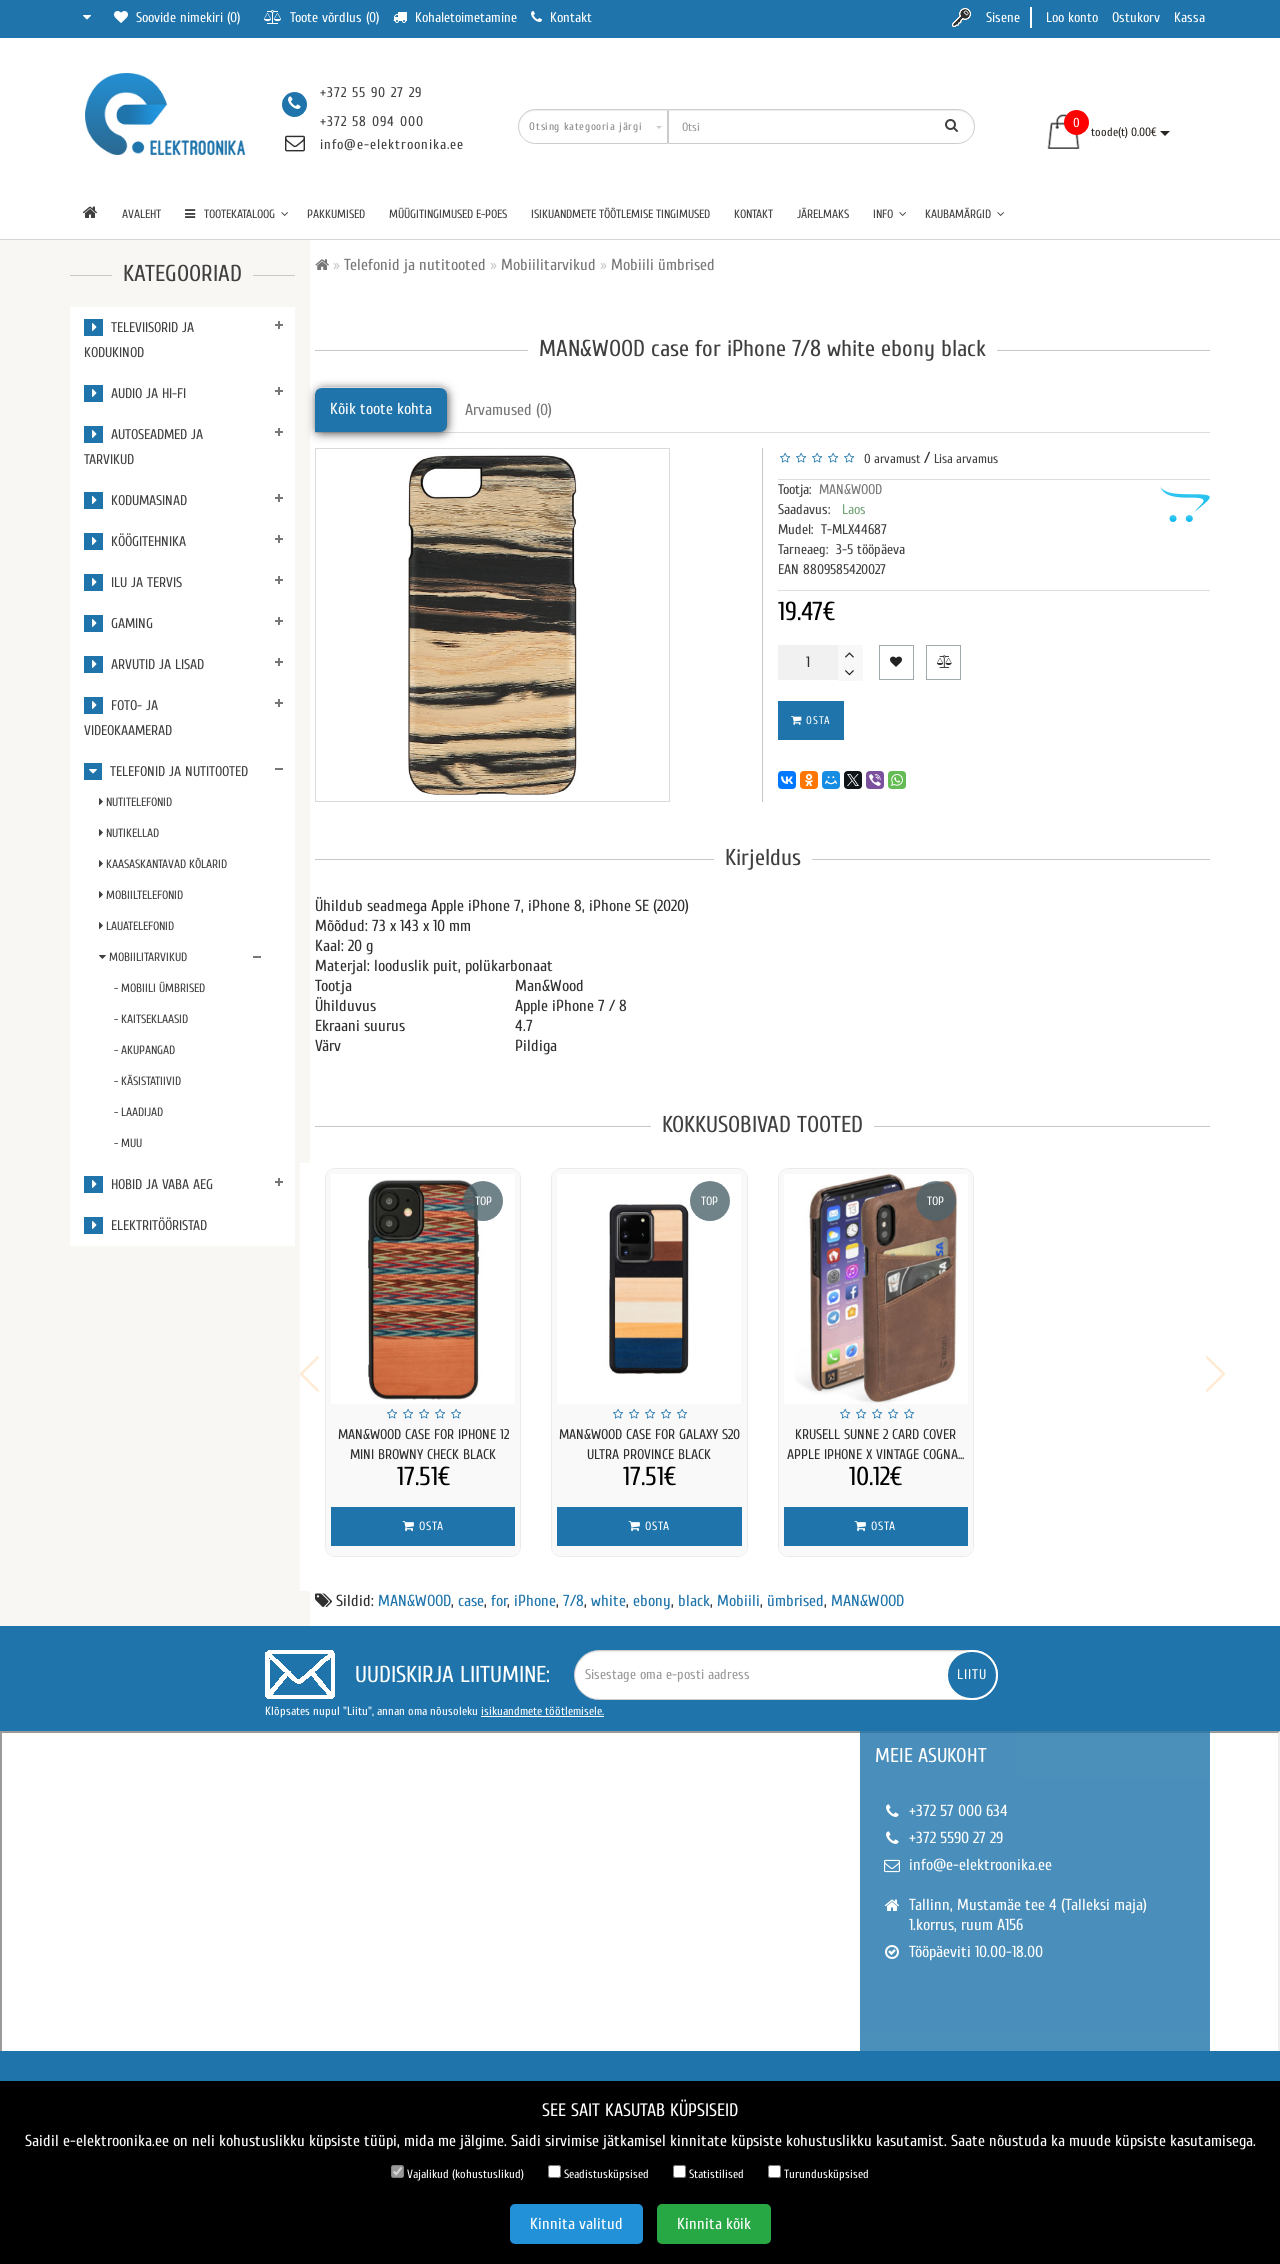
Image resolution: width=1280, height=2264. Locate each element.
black (694, 1588)
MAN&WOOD (850, 489)
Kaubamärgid (965, 214)
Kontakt (753, 214)
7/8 (573, 1588)
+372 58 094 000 (372, 121)
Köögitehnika (135, 541)
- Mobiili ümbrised (159, 988)
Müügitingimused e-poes (448, 214)
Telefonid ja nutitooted (166, 771)
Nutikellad (129, 833)
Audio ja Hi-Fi (135, 393)
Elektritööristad (145, 1225)
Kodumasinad (135, 500)
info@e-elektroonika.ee (392, 144)
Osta (811, 720)
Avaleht (141, 214)
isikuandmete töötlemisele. (542, 1698)
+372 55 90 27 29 (371, 92)
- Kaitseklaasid (151, 1019)
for (499, 1588)
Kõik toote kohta (381, 409)
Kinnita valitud (576, 2224)
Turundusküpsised (818, 2173)
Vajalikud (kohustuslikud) (457, 2173)
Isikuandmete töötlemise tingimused (620, 214)
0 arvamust (889, 458)
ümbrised (795, 1588)
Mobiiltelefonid (141, 895)
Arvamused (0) (508, 410)
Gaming (118, 623)
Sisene (1003, 17)
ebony (652, 1588)
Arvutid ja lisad (144, 664)
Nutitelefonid (135, 802)
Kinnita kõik (714, 2224)
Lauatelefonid (136, 926)
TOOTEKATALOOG (237, 214)
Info (890, 214)
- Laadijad (138, 1112)
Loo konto (1072, 17)
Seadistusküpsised (598, 2173)
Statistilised (708, 2173)
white (608, 1588)
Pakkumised (336, 214)
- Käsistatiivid (147, 1081)
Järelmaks (823, 214)
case (471, 1588)
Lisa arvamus (966, 458)
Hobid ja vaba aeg (148, 1184)
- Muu (128, 1143)
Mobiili (738, 1588)
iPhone (535, 1588)
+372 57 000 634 (958, 1798)
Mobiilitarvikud (143, 957)
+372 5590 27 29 (956, 1825)
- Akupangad (144, 1050)
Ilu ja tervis (133, 582)
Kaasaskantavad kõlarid (163, 864)
